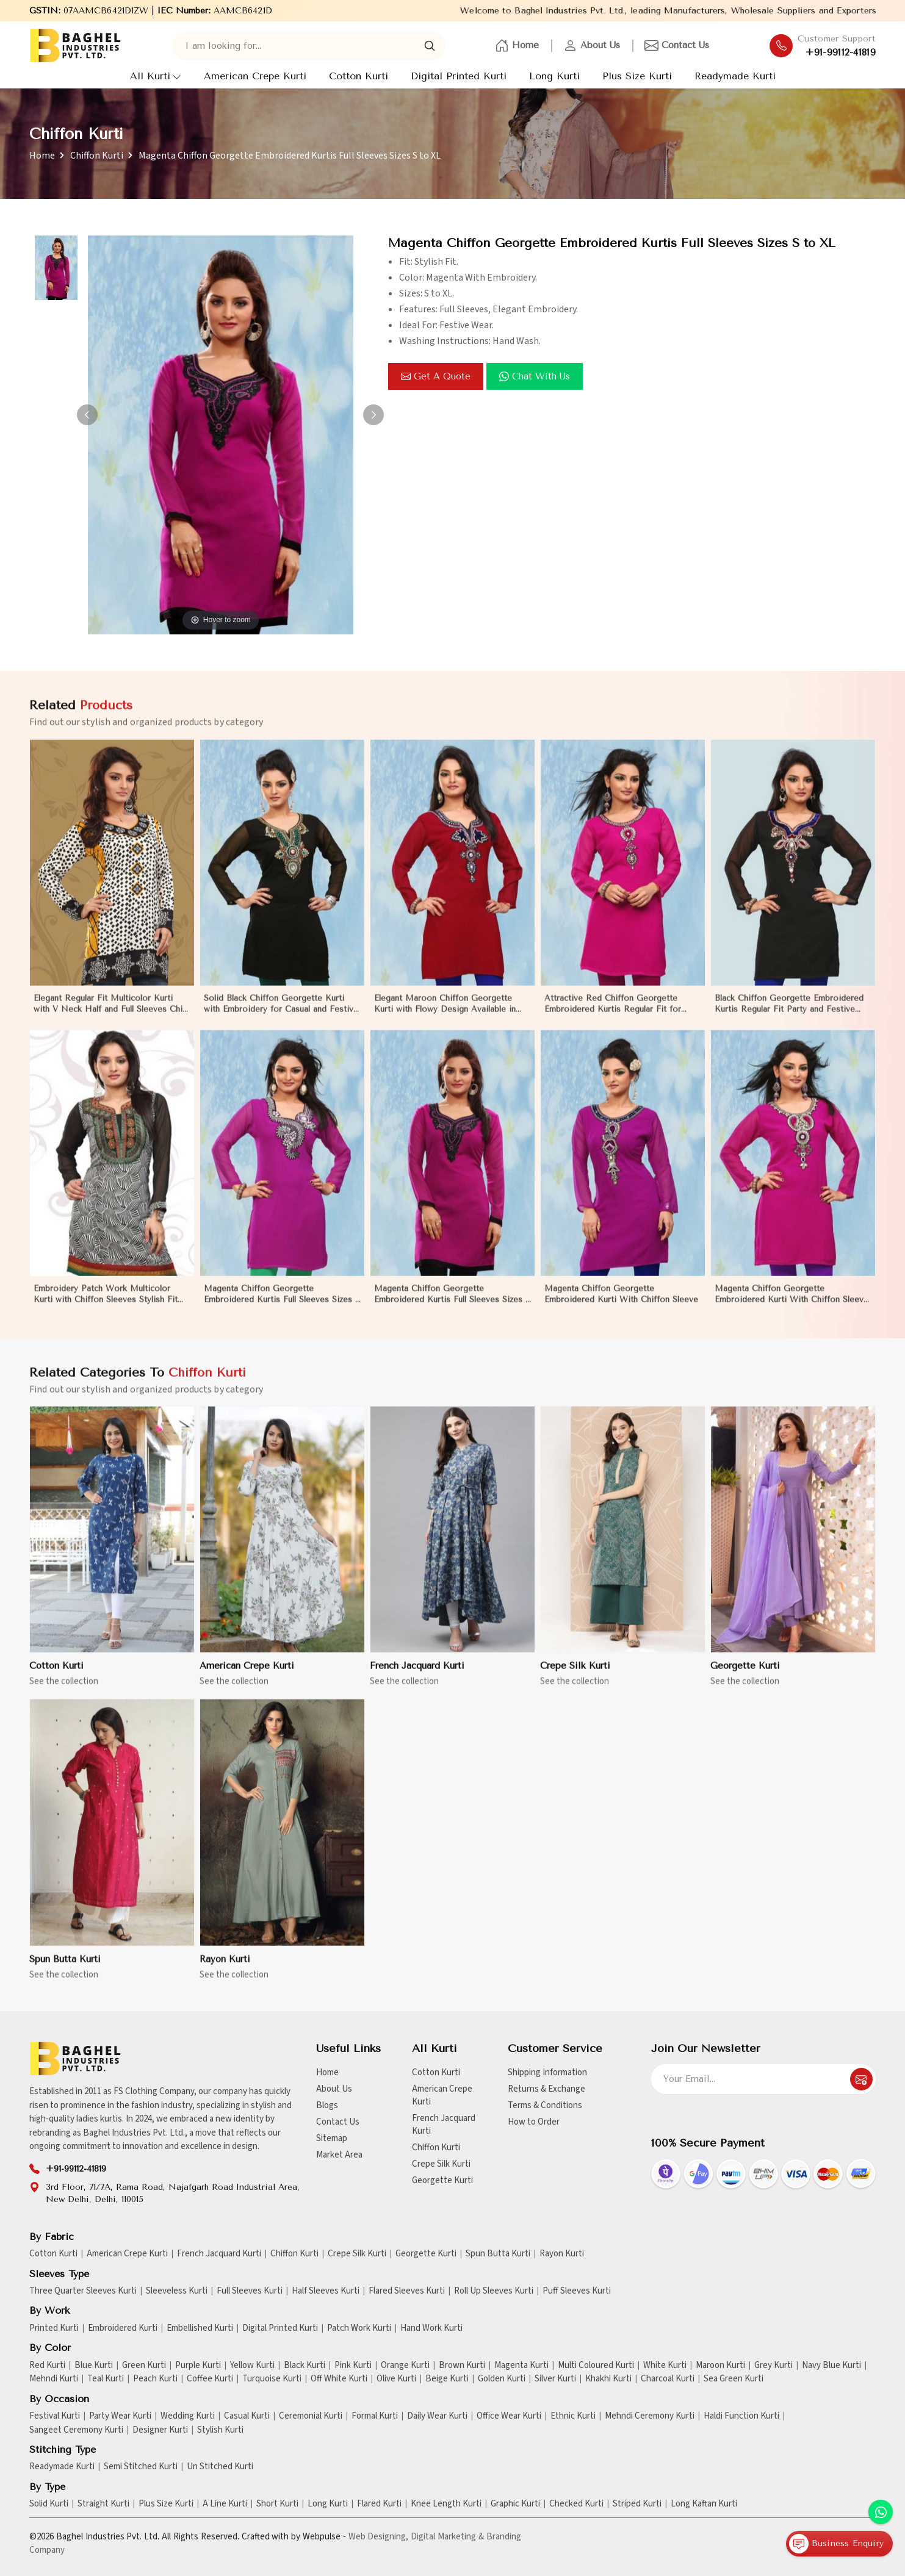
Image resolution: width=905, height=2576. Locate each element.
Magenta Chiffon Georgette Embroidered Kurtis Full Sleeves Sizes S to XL (282, 1305)
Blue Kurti (93, 2365)
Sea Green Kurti (733, 2379)
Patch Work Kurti (359, 2328)
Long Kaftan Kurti (704, 2504)
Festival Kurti (54, 2416)
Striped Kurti (637, 2504)
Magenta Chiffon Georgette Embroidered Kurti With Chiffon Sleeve (621, 1304)
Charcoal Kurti (667, 2379)
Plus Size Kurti (637, 76)
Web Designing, (378, 2536)
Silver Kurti (555, 2379)
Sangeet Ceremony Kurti (76, 2430)
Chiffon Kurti (96, 155)
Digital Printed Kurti (459, 76)
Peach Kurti (155, 2379)
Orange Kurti (405, 2365)
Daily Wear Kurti (437, 2416)
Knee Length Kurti (446, 2504)
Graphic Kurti (515, 2504)
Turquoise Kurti (271, 2379)
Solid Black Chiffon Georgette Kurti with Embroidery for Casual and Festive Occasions (281, 1014)
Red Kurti (47, 2365)
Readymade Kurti (735, 76)
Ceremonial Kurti (310, 2416)
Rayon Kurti (225, 1969)
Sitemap (331, 2138)
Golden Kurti (501, 2379)
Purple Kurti (198, 2365)
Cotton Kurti (358, 76)
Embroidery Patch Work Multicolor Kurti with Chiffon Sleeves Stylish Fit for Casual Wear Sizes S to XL (106, 1305)
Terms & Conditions (545, 2105)
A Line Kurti (225, 2504)
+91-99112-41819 (841, 52)
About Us (591, 45)
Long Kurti (554, 76)
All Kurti (155, 76)
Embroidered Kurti (122, 2328)
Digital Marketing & (447, 2536)
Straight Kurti (103, 2504)
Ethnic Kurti (573, 2416)
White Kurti (665, 2365)
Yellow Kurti (252, 2365)
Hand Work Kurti (431, 2328)
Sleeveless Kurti (176, 2291)
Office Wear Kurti (509, 2416)
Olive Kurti (396, 2379)
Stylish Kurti (220, 2430)
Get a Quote (436, 376)
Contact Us (676, 45)
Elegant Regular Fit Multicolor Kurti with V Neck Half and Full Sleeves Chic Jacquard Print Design (110, 1014)
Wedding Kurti (187, 2416)
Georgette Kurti (745, 1676)
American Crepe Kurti (255, 76)
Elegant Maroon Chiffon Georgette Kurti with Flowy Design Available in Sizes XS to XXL (445, 1014)
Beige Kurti (447, 2379)
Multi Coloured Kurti (596, 2365)
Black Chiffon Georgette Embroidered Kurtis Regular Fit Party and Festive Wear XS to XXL (789, 1014)
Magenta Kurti (521, 2365)
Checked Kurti (576, 2504)
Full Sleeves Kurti (250, 2291)
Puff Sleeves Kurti (577, 2291)
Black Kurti (304, 2365)
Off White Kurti (339, 2379)
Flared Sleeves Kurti (407, 2291)
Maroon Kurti (720, 2365)
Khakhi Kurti (608, 2379)
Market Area (339, 2154)
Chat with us (534, 376)
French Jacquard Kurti (417, 1676)
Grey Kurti (773, 2365)
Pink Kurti (353, 2365)
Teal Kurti (105, 2379)
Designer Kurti (160, 2430)
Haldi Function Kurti (741, 2416)
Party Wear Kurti (120, 2416)
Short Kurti (277, 2504)
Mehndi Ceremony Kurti (649, 2416)
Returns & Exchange (546, 2089)
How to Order (534, 2121)
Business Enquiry (836, 2543)
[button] (373, 414)
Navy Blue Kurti (831, 2365)
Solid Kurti (48, 2504)
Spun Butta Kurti (65, 1969)
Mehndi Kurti (53, 2379)
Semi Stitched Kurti (141, 2467)
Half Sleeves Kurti (325, 2291)
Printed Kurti (54, 2328)
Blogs (327, 2105)
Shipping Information (547, 2072)
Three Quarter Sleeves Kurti (83, 2291)
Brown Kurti (462, 2365)
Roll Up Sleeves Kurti (493, 2291)
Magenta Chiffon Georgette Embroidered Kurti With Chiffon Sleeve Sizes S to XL (791, 1305)
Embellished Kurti (200, 2328)
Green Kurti (144, 2365)
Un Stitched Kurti (220, 2467)
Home (517, 45)
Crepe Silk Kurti (575, 1676)
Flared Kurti (379, 2504)
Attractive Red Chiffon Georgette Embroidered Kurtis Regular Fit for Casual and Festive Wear (612, 1014)
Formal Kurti (375, 2416)
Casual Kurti (247, 2416)
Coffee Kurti (210, 2379)
